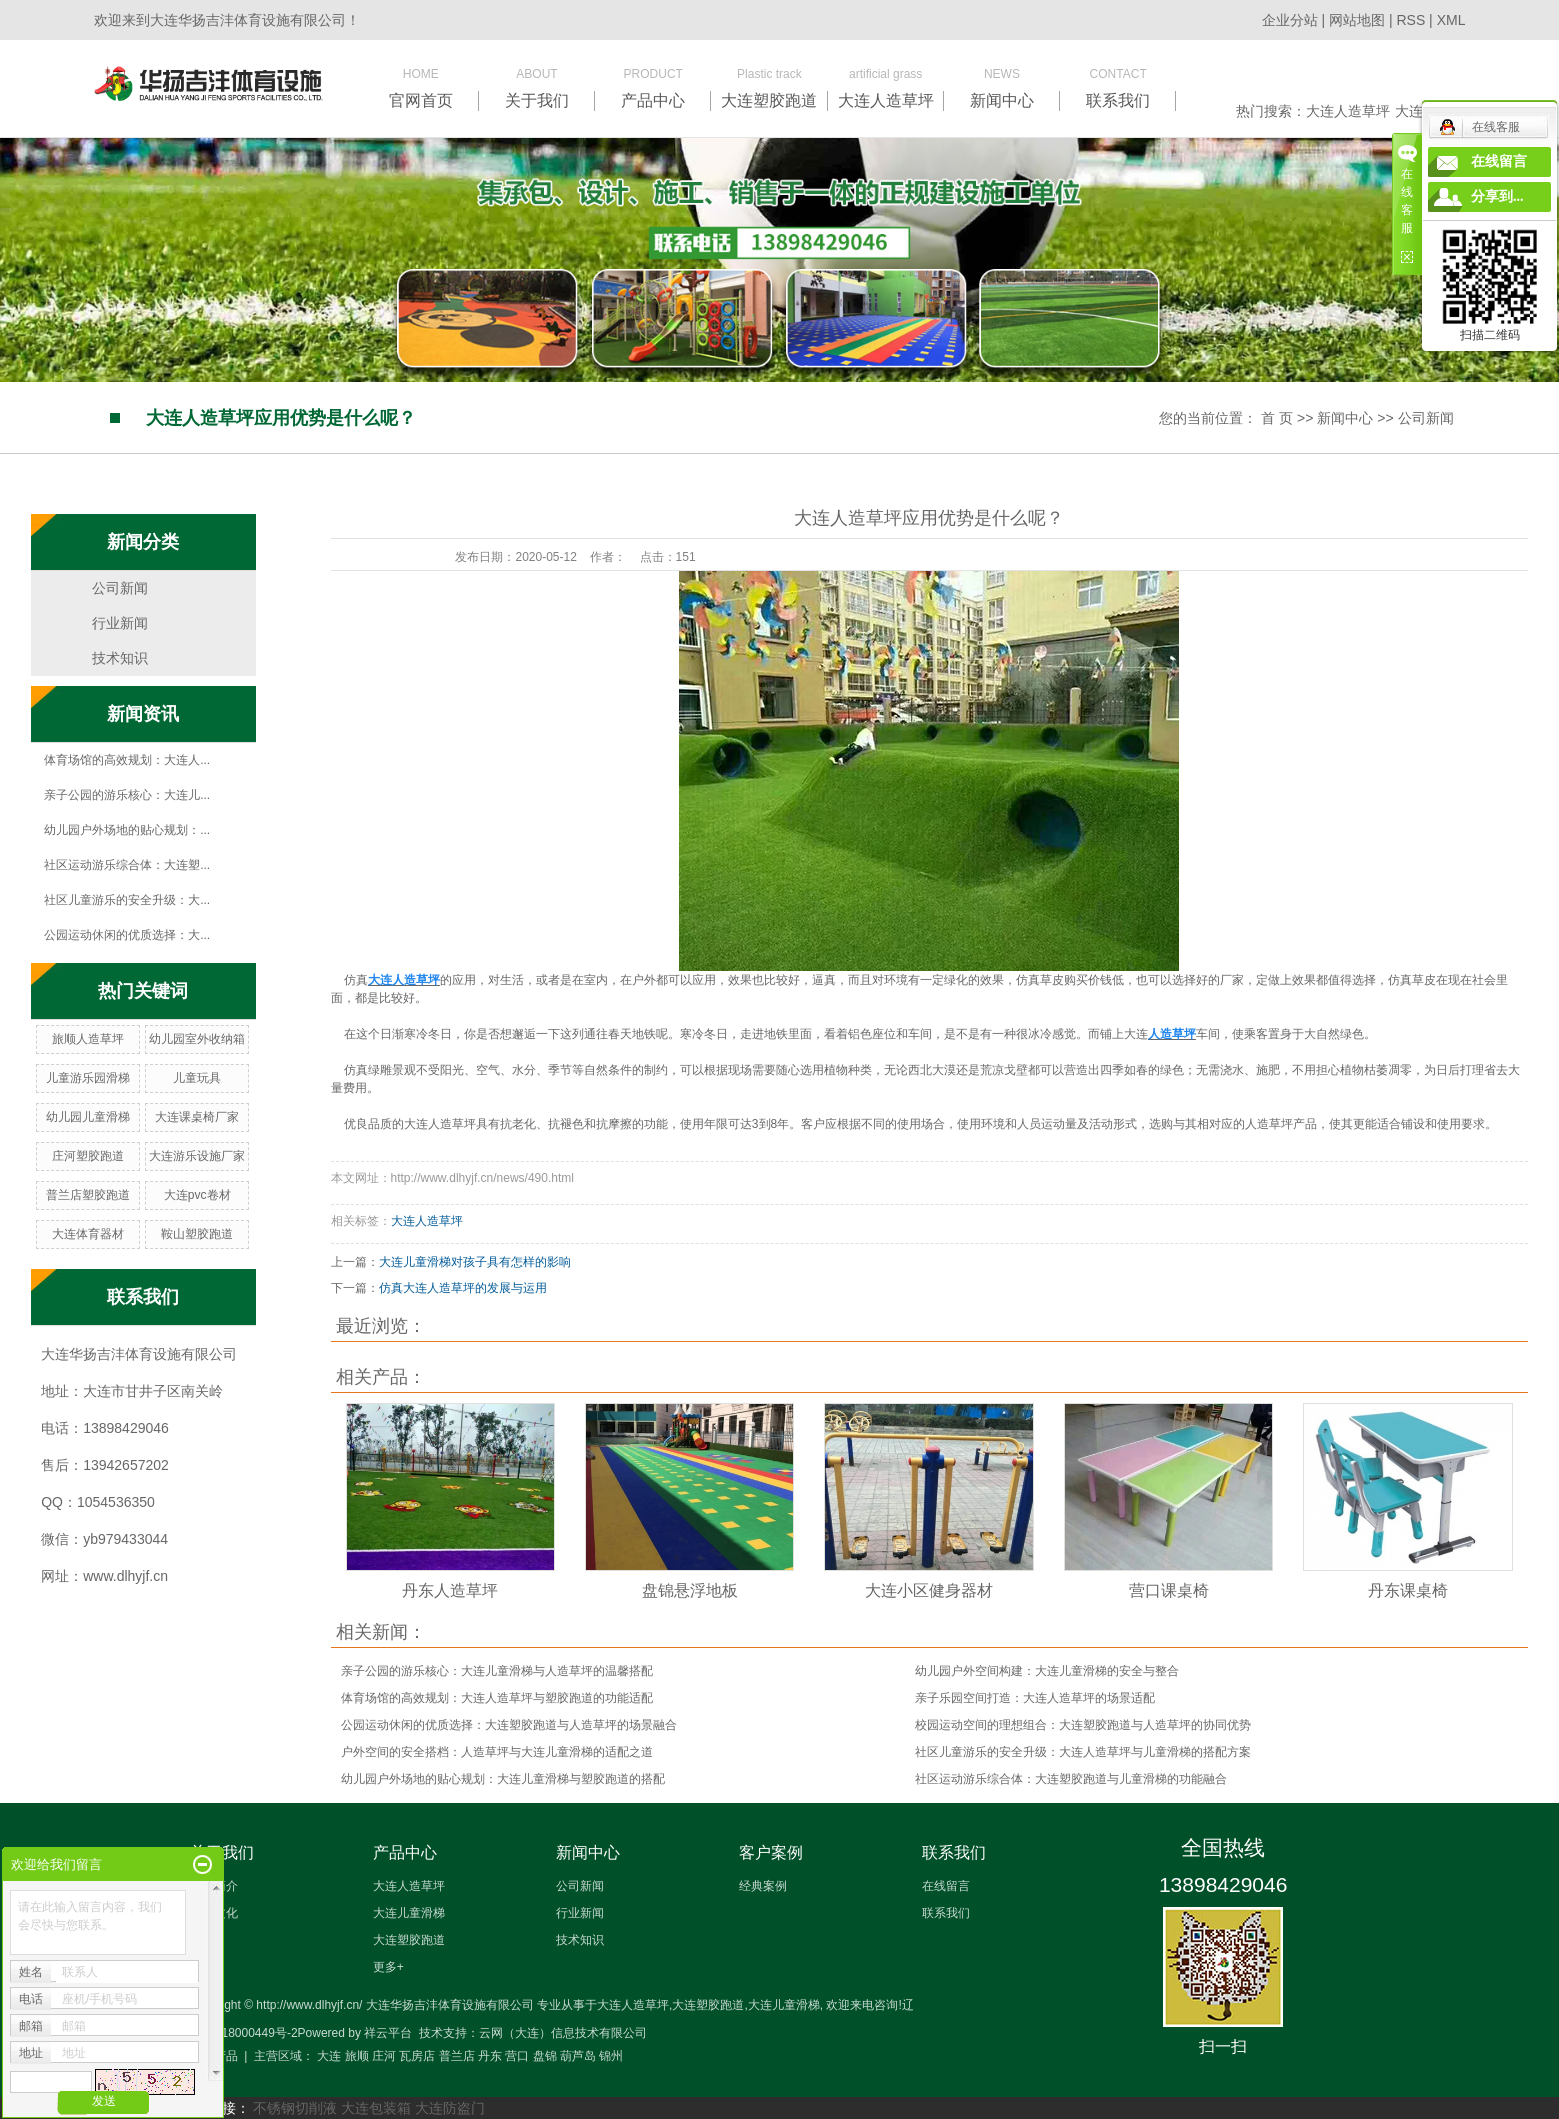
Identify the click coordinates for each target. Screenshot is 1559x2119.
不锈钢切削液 (295, 2108)
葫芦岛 (578, 2056)
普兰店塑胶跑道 (88, 1195)
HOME (421, 88)
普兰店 (457, 2056)
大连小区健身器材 (929, 1590)
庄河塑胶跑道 (88, 1156)
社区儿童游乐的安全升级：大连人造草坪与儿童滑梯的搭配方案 (1083, 1752)
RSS (1410, 20)
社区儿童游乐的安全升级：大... (127, 900)
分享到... (1497, 196)
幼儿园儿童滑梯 (88, 1117)
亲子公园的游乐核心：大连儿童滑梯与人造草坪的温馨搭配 (497, 1671)
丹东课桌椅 (1408, 1590)
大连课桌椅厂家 (197, 1117)
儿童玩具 (197, 1078)
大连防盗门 (450, 2108)
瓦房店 (417, 2056)
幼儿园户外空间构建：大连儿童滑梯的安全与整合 (1047, 1671)
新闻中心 (1345, 418)
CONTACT (1118, 88)
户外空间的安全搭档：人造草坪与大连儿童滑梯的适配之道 (497, 1752)
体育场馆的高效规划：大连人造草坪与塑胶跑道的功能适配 (497, 1698)
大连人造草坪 (1348, 111)
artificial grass (886, 88)
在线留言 (946, 1886)
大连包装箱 (376, 2108)
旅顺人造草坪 (88, 1039)
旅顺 (357, 2056)
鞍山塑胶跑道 (197, 1234)
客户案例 (771, 1852)
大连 (329, 2056)
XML (1451, 20)
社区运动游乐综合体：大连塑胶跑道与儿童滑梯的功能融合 (1071, 1779)
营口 (517, 2056)
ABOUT (537, 88)
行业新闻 (120, 623)
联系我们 (954, 1852)
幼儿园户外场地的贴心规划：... (127, 830)
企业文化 (214, 1913)
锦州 (611, 2056)
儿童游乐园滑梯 (88, 1078)
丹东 (490, 2056)
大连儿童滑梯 (409, 1913)
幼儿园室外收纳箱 (197, 1039)
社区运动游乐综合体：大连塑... (127, 865)
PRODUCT (653, 88)
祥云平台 (388, 2033)
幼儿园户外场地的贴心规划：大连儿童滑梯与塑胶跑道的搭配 (503, 1779)
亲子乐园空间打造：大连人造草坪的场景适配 (1035, 1698)
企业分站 (1290, 20)
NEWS (1002, 88)
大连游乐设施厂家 (197, 1156)
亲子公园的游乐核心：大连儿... (127, 795)
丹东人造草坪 (450, 1590)
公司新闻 (1426, 418)
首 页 (1277, 418)
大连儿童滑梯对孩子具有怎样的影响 (475, 1262)
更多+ (388, 1967)
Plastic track (769, 88)
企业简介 (214, 1886)
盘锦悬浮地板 (690, 1590)
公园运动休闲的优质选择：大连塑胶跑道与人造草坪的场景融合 (509, 1725)
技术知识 (120, 658)
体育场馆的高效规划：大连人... (127, 760)
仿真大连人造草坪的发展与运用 (463, 1288)
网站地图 (1359, 20)
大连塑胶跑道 (409, 1940)
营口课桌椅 (1169, 1590)
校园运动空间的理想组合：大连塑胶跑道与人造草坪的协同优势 (1083, 1725)
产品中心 (405, 1852)
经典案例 (763, 1886)
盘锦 (545, 2056)
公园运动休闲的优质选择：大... (127, 935)
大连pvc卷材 (197, 1195)
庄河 (384, 2056)
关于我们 (222, 1852)
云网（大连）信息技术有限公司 (563, 2033)
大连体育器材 (88, 1234)
